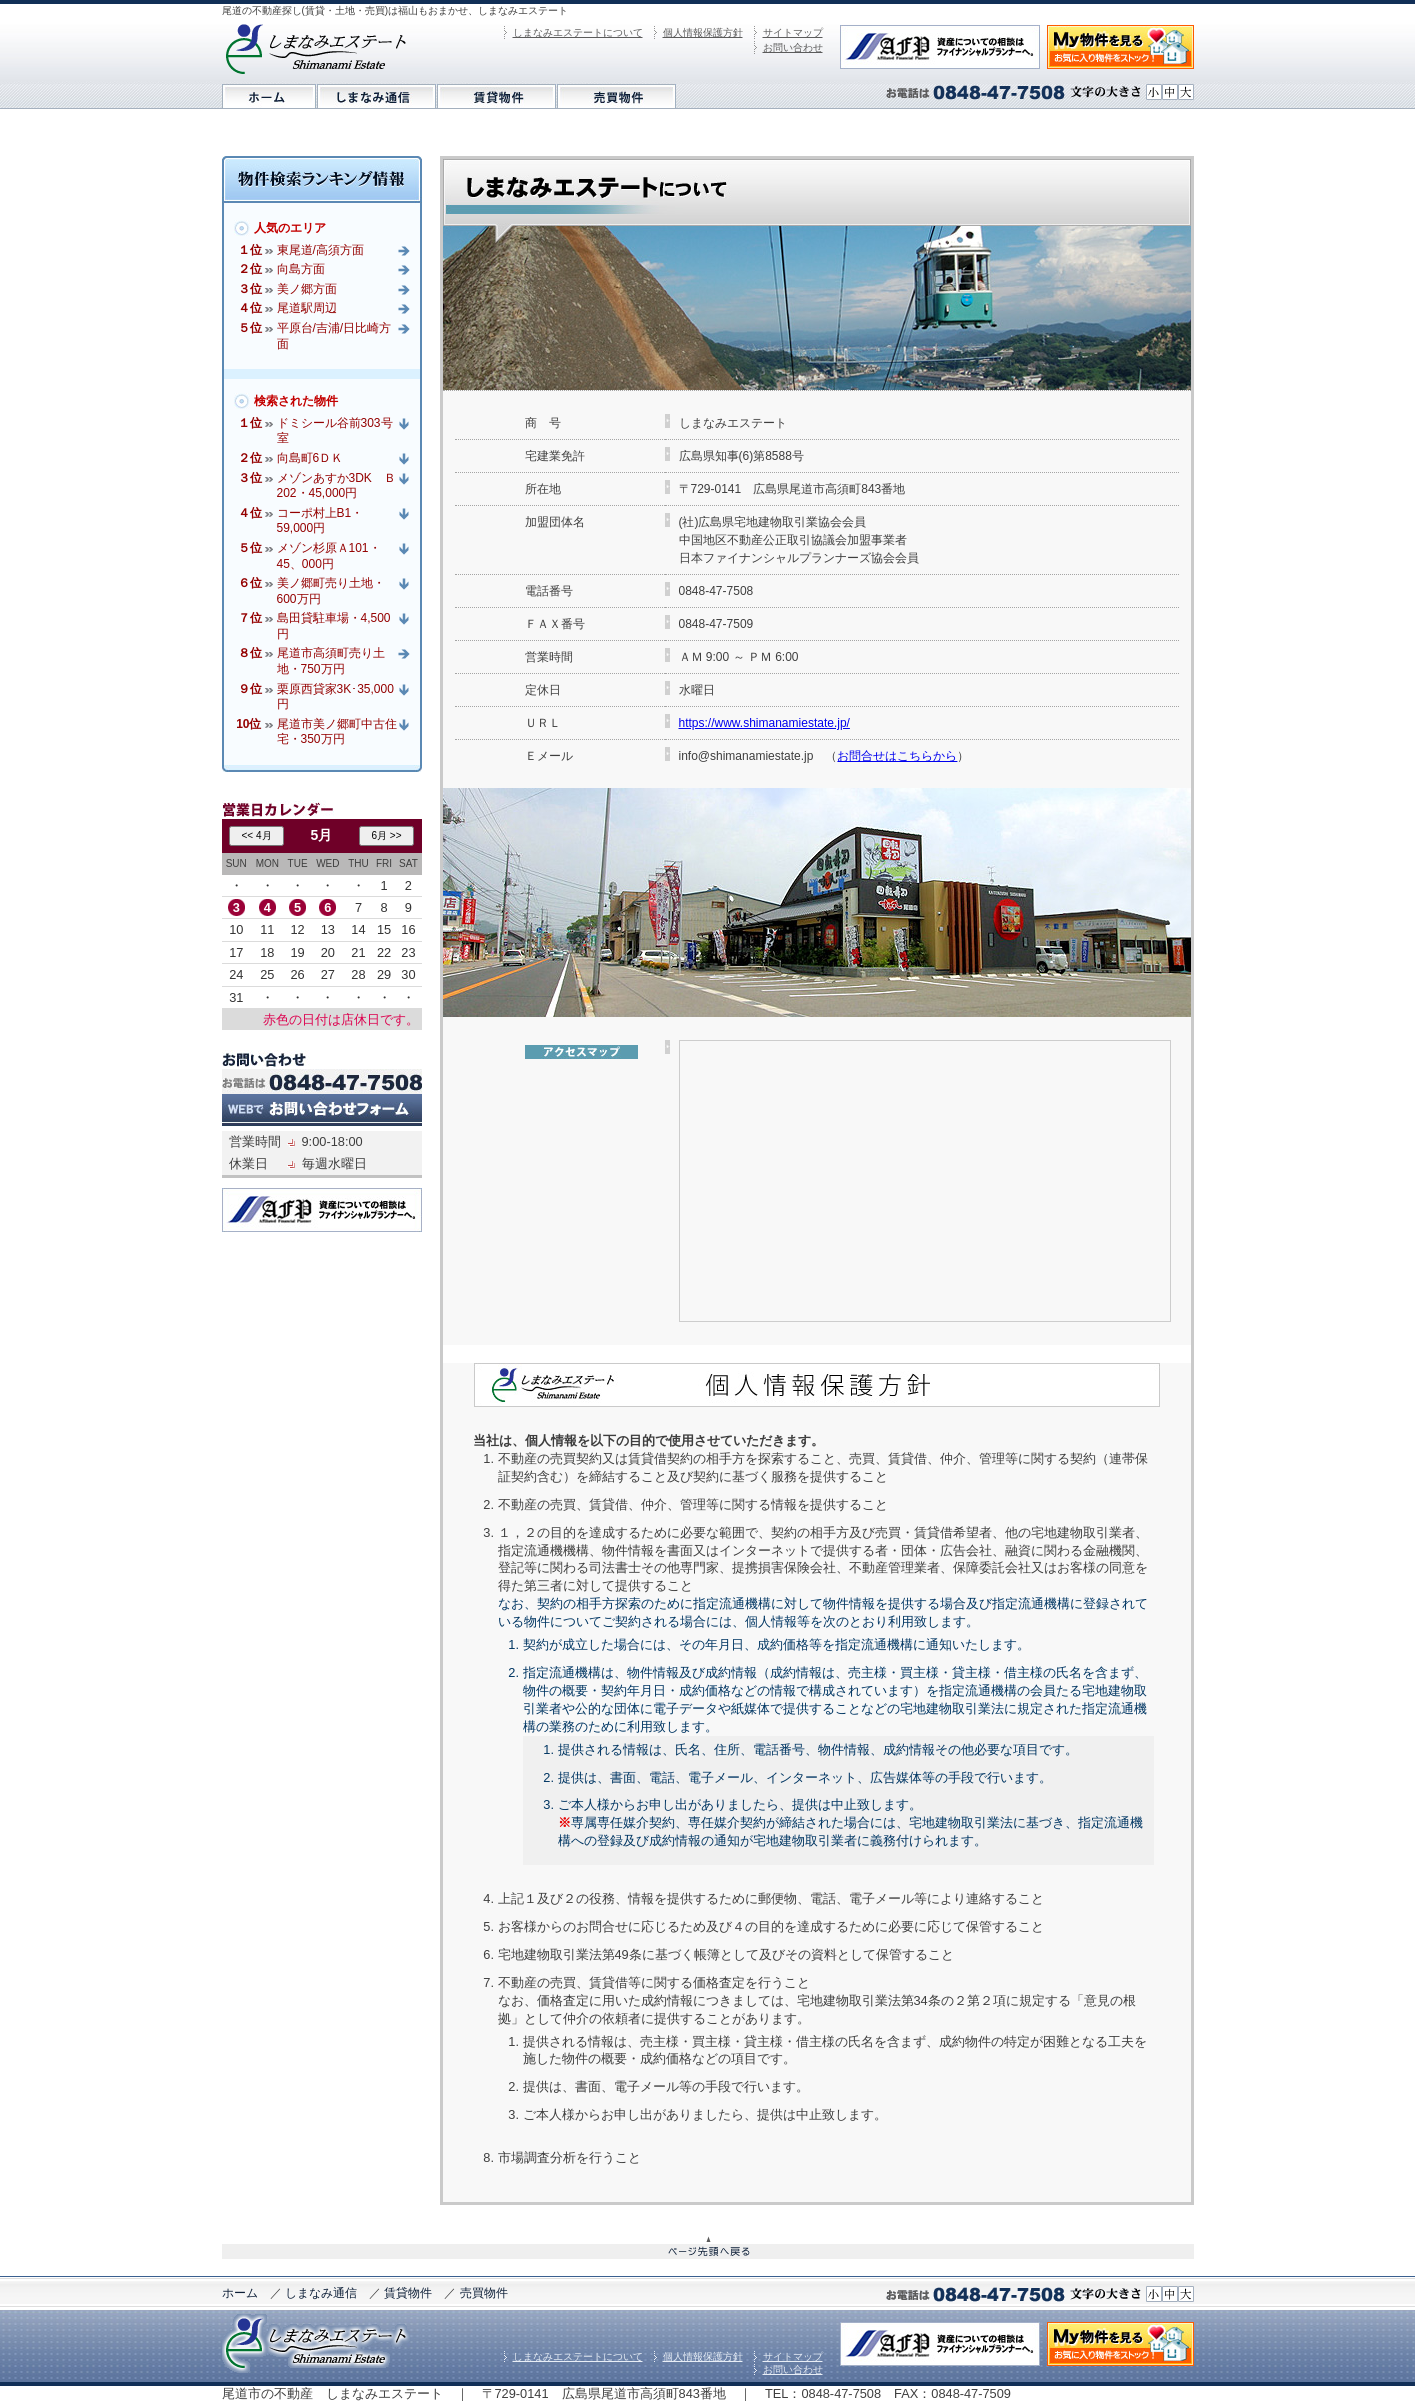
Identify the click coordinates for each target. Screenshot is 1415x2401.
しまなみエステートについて (578, 32)
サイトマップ (793, 32)
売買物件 (484, 2293)
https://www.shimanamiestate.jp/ (764, 723)
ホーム (240, 2293)
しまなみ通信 (321, 2293)
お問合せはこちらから (897, 756)
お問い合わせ (793, 47)
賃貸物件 (408, 2293)
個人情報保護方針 (703, 32)
